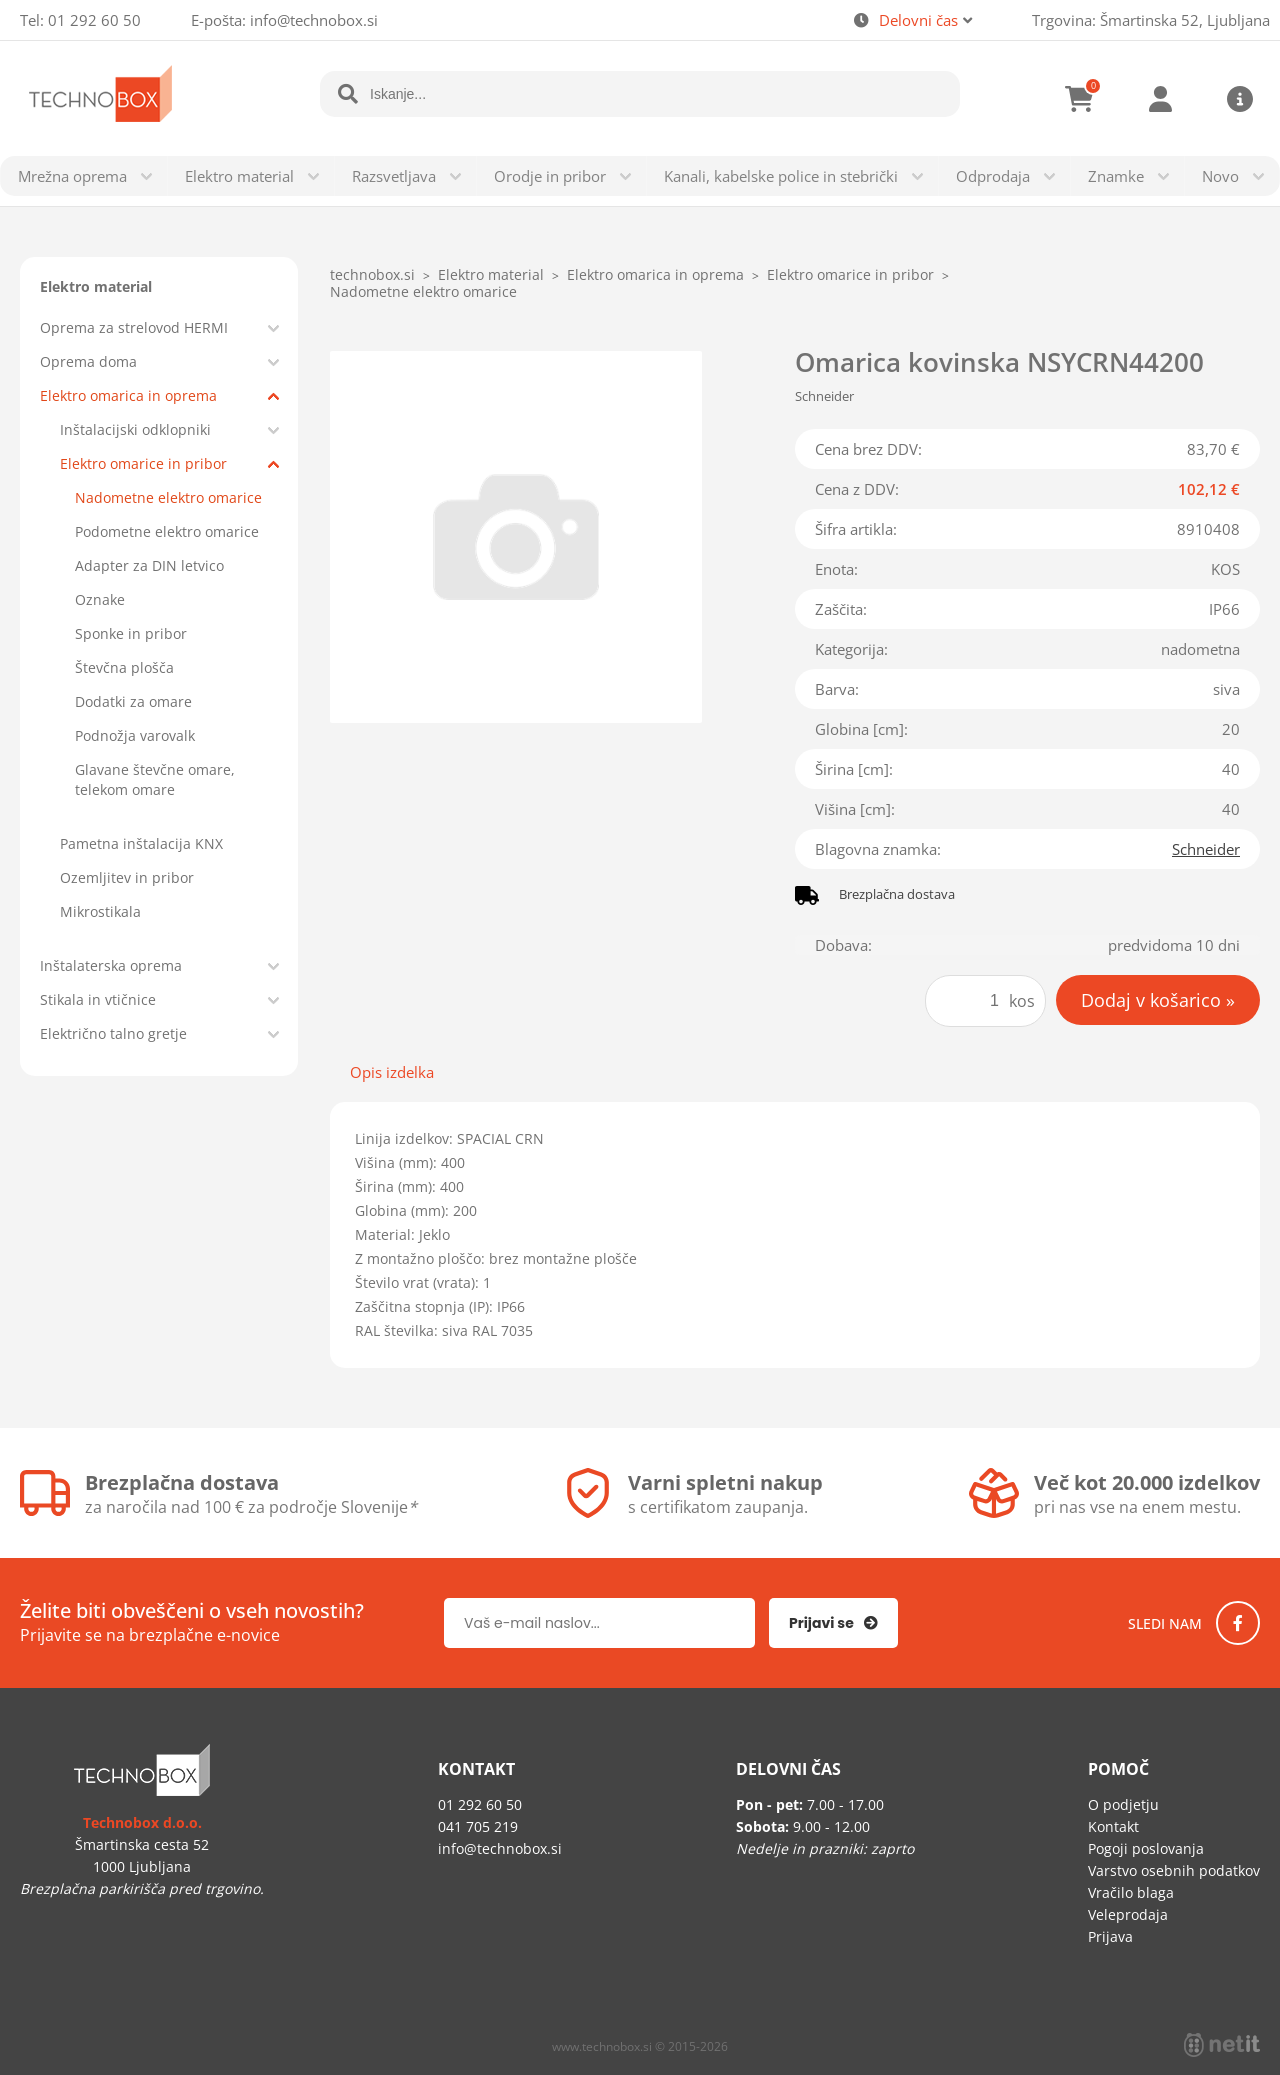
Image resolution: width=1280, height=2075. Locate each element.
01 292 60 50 (94, 20)
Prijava (1160, 99)
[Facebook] (1238, 1623)
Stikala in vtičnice (98, 999)
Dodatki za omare (133, 701)
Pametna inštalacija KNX (141, 843)
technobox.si (372, 274)
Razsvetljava (394, 176)
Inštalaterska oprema (111, 965)
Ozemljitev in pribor (127, 877)
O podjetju (1123, 1804)
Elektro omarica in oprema (128, 395)
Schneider (1206, 849)
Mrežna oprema (72, 176)
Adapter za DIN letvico (149, 565)
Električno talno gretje (113, 1033)
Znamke (1116, 176)
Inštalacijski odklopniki (135, 429)
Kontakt (1113, 1826)
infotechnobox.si (314, 20)
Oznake (100, 599)
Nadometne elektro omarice (168, 497)
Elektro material (239, 176)
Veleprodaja (1128, 1914)
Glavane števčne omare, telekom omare (155, 779)
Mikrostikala (100, 911)
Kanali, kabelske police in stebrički (781, 176)
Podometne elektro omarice (167, 531)
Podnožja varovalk (135, 735)
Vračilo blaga (1131, 1892)
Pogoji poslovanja (1146, 1848)
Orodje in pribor (550, 176)
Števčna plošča (124, 667)
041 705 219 (478, 1826)
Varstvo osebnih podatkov (1174, 1870)
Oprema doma (88, 361)
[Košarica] (1080, 99)
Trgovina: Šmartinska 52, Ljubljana (1151, 20)
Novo (1220, 176)
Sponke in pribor (131, 633)
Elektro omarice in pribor (143, 463)
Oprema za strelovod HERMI (134, 327)
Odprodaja (993, 176)
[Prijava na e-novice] (833, 1623)
